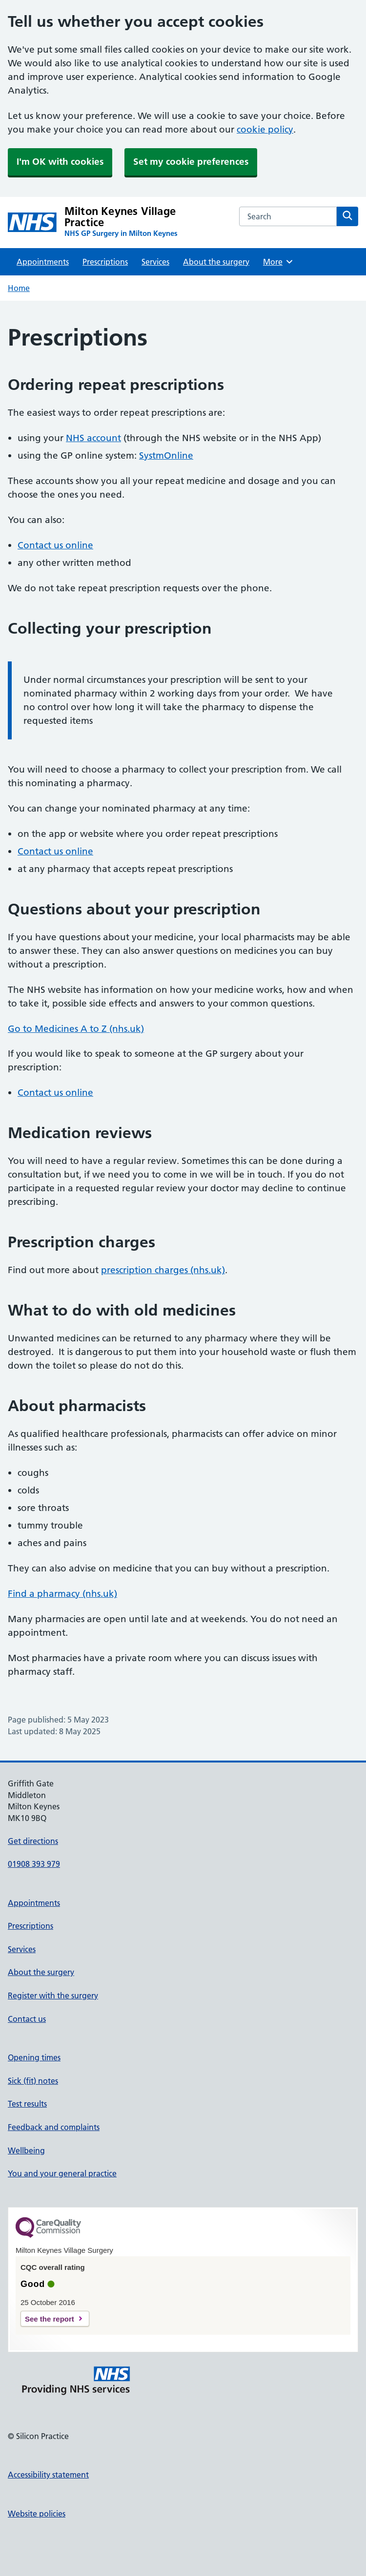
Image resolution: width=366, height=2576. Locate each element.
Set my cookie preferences (190, 161)
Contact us (27, 2019)
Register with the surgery (53, 1995)
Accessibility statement (48, 2474)
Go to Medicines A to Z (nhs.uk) (76, 1028)
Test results (27, 2104)
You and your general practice (62, 2173)
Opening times (34, 2057)
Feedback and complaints (54, 2127)
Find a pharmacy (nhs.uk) (62, 1593)
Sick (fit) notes (33, 2081)
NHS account (93, 438)
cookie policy (265, 129)
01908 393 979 (34, 1864)
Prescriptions (105, 262)
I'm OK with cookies (60, 161)
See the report (49, 2319)
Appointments (43, 262)
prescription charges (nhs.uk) (163, 1270)
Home (19, 288)
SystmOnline (166, 455)
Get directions (33, 1841)
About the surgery (216, 262)
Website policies (36, 2513)
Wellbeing (26, 2150)
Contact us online (55, 545)
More (278, 262)
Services (155, 262)
